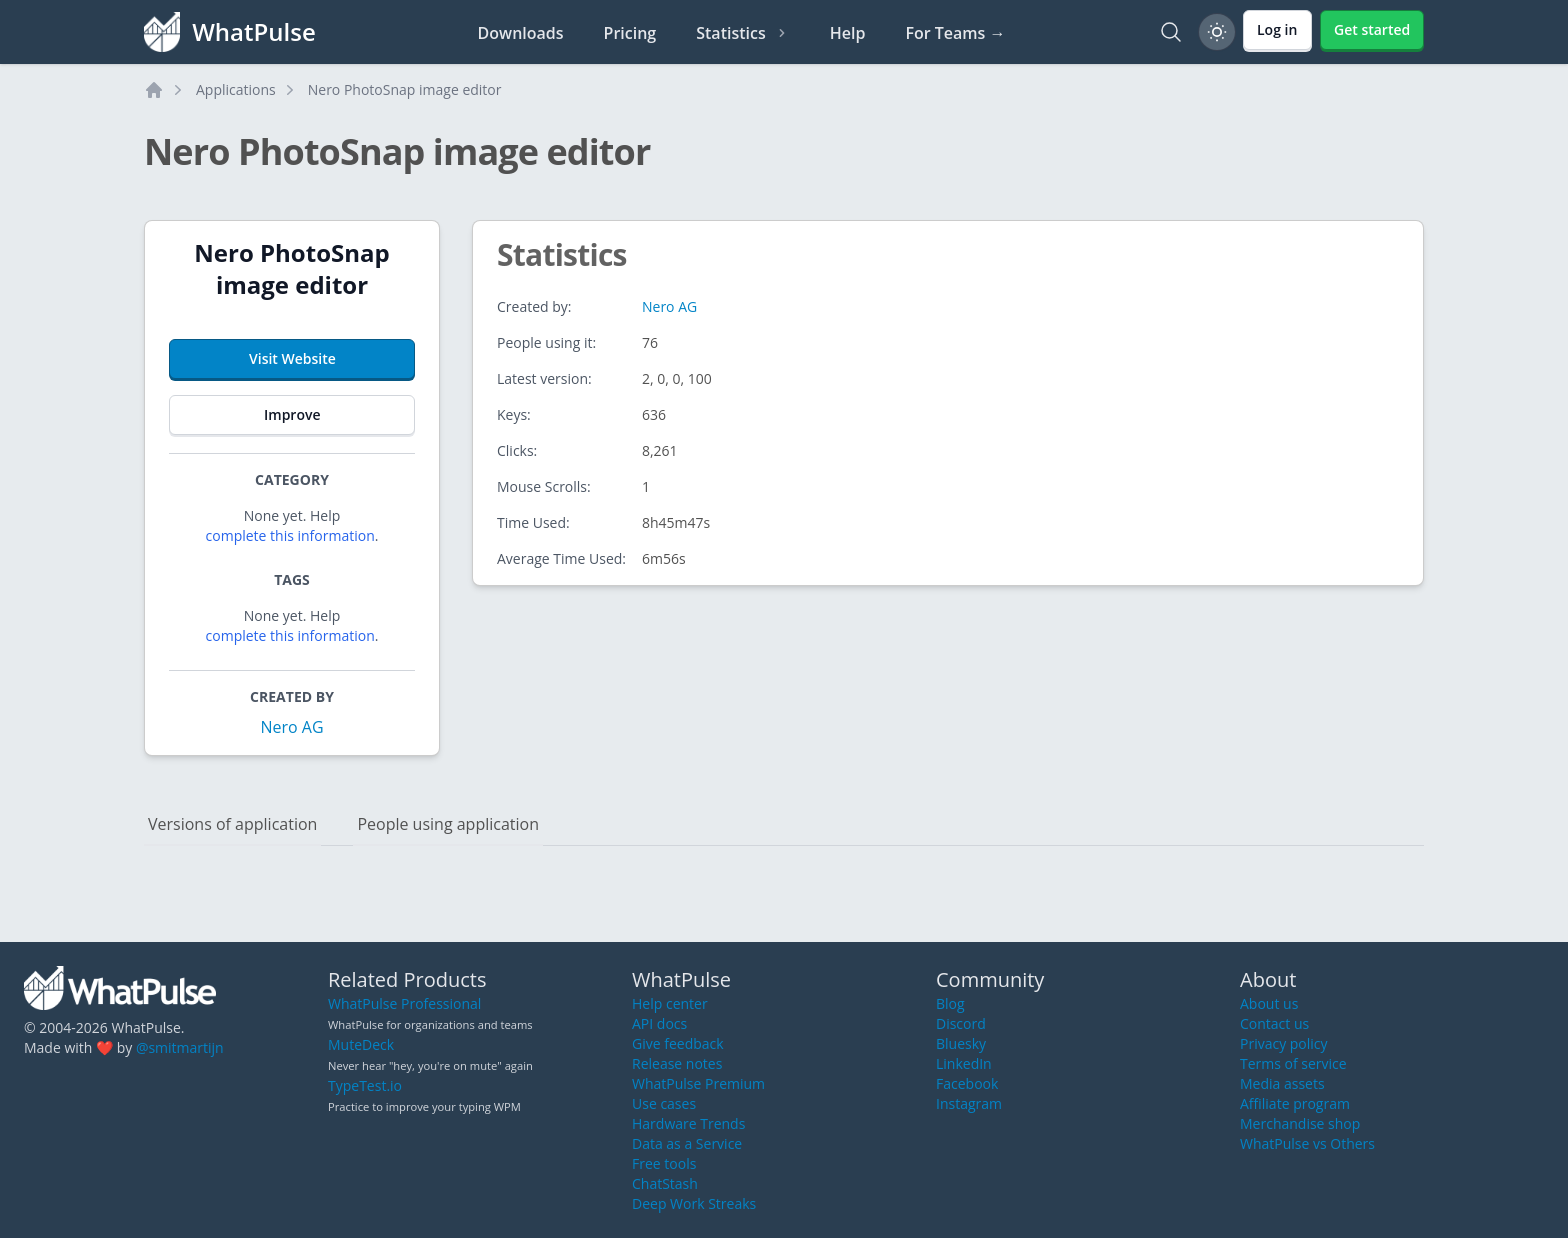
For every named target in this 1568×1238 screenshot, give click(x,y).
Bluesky (961, 1043)
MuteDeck (361, 1044)
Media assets (1282, 1083)
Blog (950, 1003)
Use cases (664, 1103)
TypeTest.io (365, 1085)
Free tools (664, 1163)
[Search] (1171, 32)
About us (1269, 1003)
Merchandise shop (1300, 1123)
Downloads (521, 33)
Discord (961, 1023)
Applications (236, 89)
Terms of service (1293, 1063)
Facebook (967, 1083)
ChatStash (665, 1183)
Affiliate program (1295, 1103)
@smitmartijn (180, 1047)
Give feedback (678, 1043)
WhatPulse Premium (698, 1083)
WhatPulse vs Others (1307, 1143)
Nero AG (291, 727)
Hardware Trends (688, 1123)
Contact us (1274, 1023)
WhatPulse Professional (404, 1003)
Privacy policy (1284, 1043)
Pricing (630, 33)
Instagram (969, 1103)
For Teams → (955, 33)
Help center (670, 1003)
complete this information (290, 535)
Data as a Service (687, 1143)
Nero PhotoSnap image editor (405, 89)
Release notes (677, 1063)
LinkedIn (964, 1063)
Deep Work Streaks (694, 1203)
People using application (448, 824)
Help (848, 33)
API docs (659, 1023)
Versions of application (232, 824)
